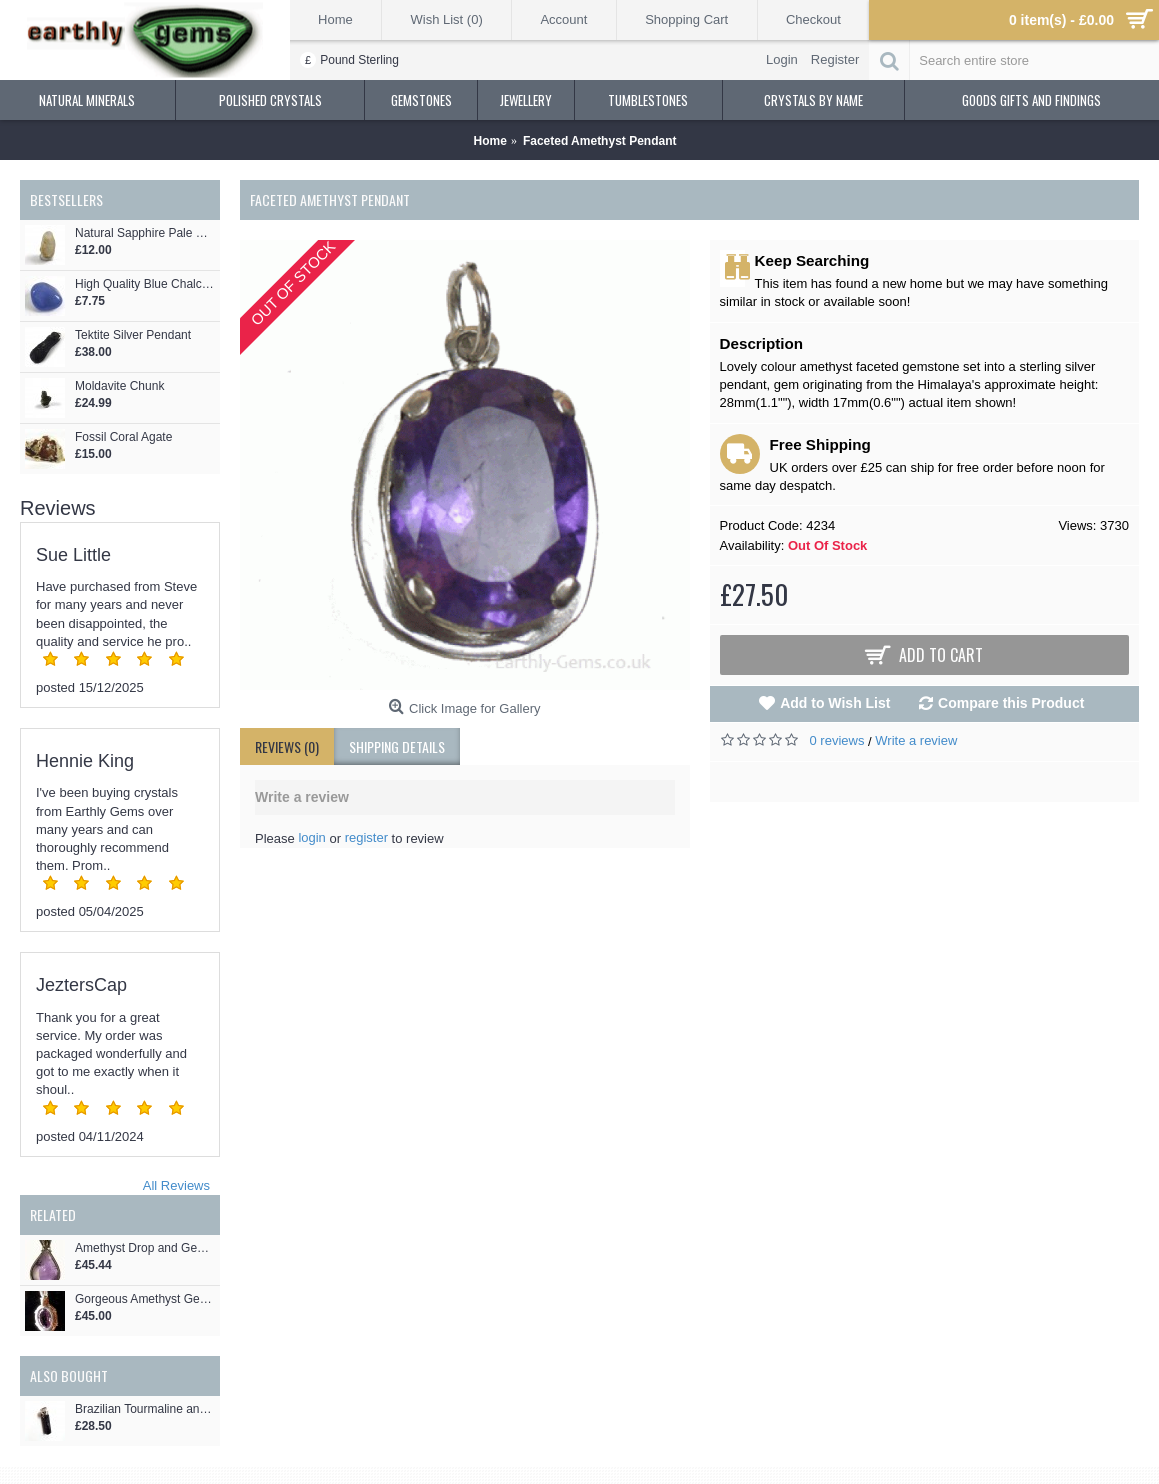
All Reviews (176, 1185)
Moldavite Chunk (119, 386)
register (366, 837)
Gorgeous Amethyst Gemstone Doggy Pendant (145, 1299)
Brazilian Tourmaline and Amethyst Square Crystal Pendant (145, 1409)
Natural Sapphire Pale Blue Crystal (145, 233)
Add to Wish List (835, 703)
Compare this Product (1011, 703)
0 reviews (837, 740)
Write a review (916, 740)
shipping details (397, 746)
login (311, 837)
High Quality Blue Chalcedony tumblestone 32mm (145, 284)
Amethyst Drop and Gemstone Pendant (145, 1248)
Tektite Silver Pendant (133, 335)
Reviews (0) (287, 746)
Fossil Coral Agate (123, 437)
